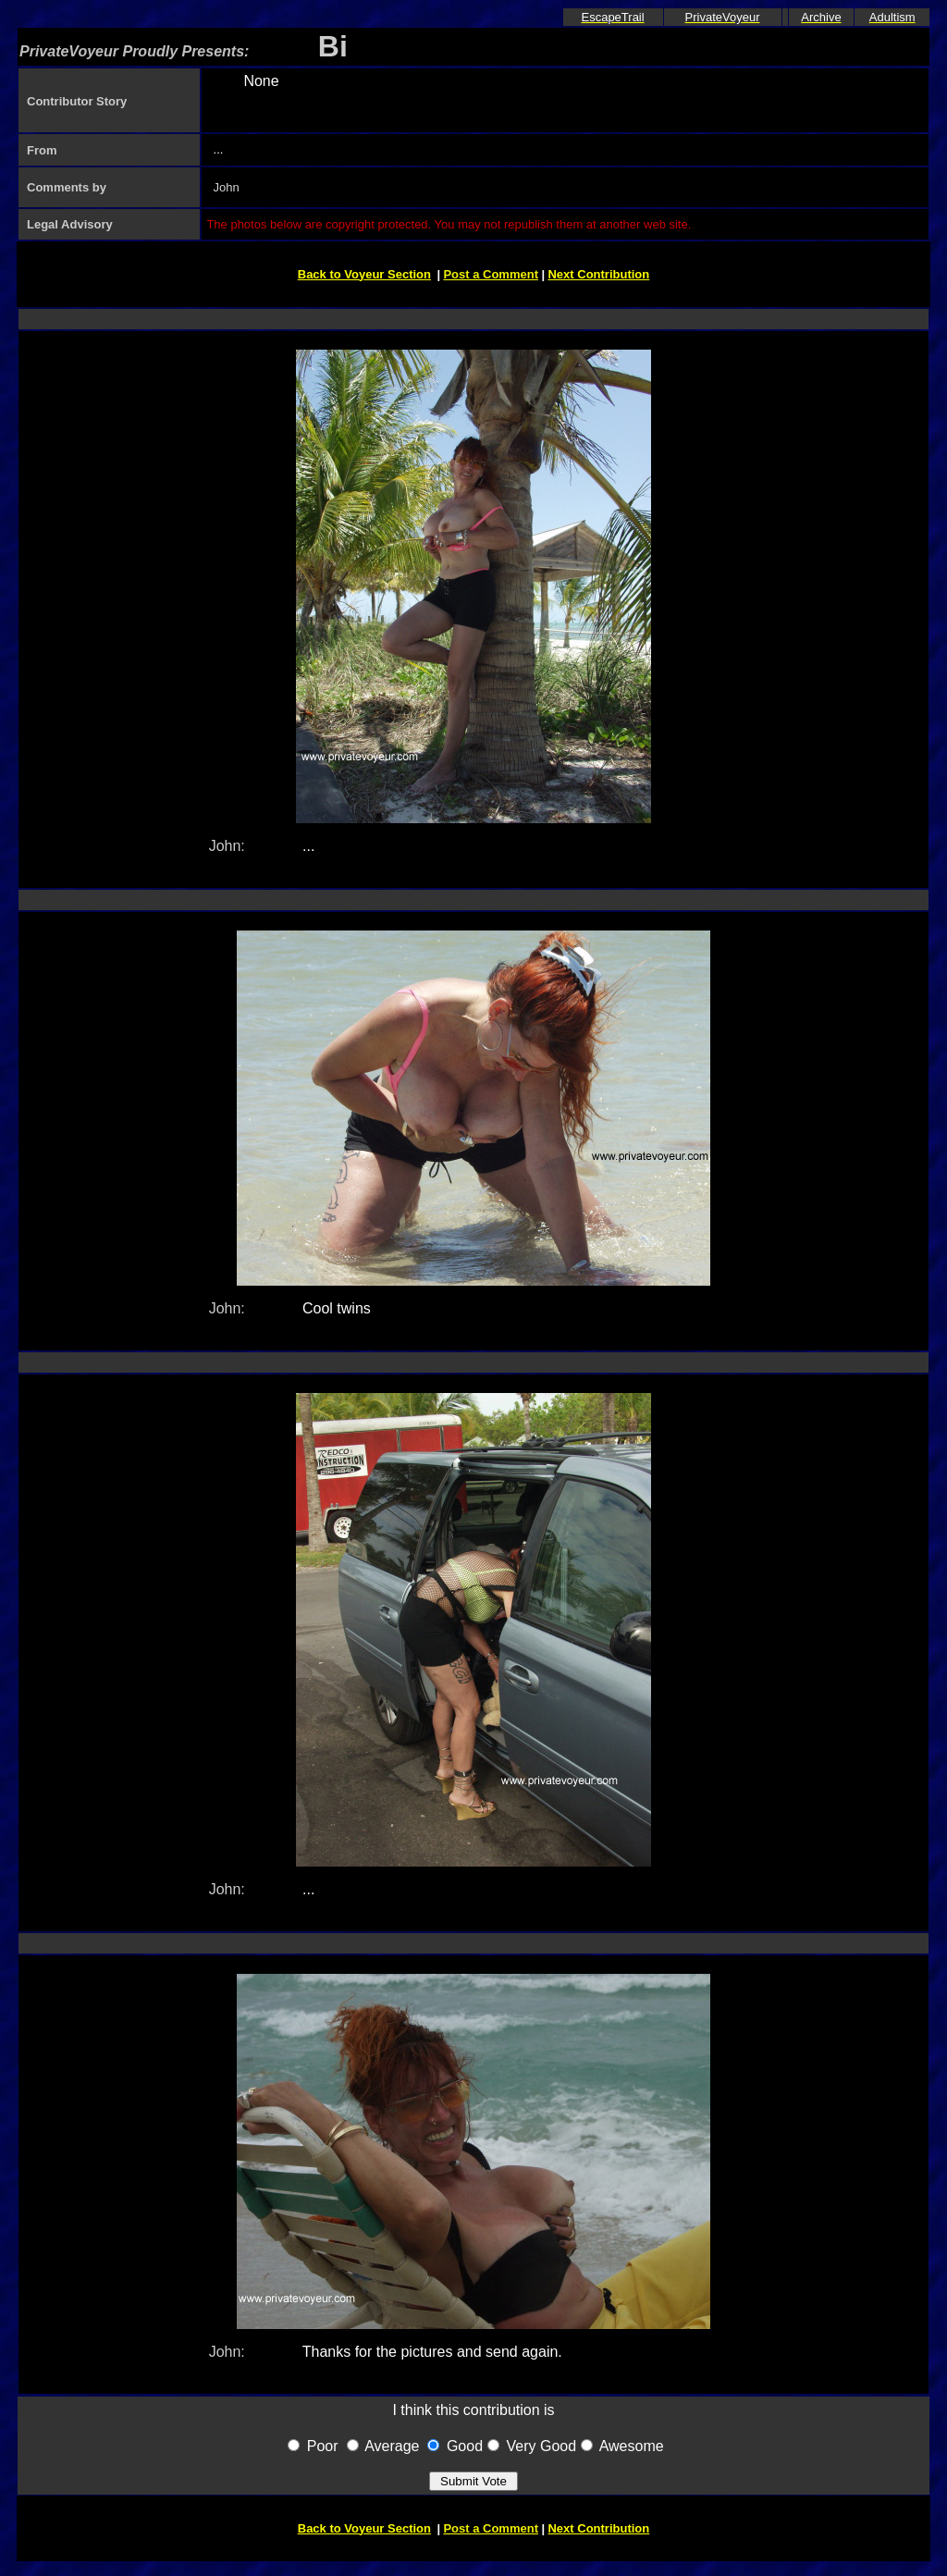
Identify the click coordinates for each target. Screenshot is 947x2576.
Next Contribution (598, 274)
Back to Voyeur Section (364, 274)
